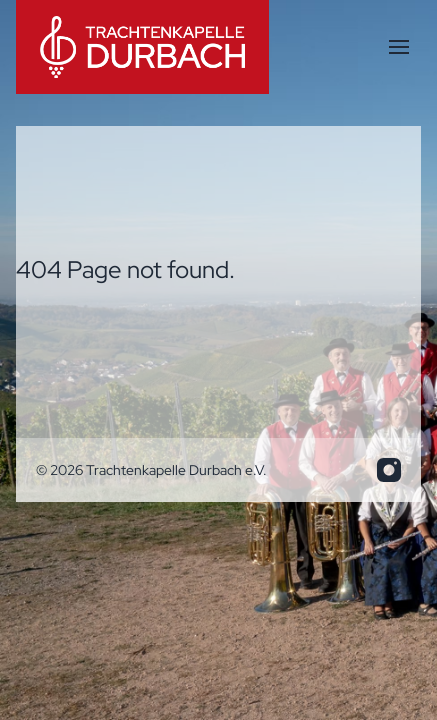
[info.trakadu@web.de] (389, 470)
